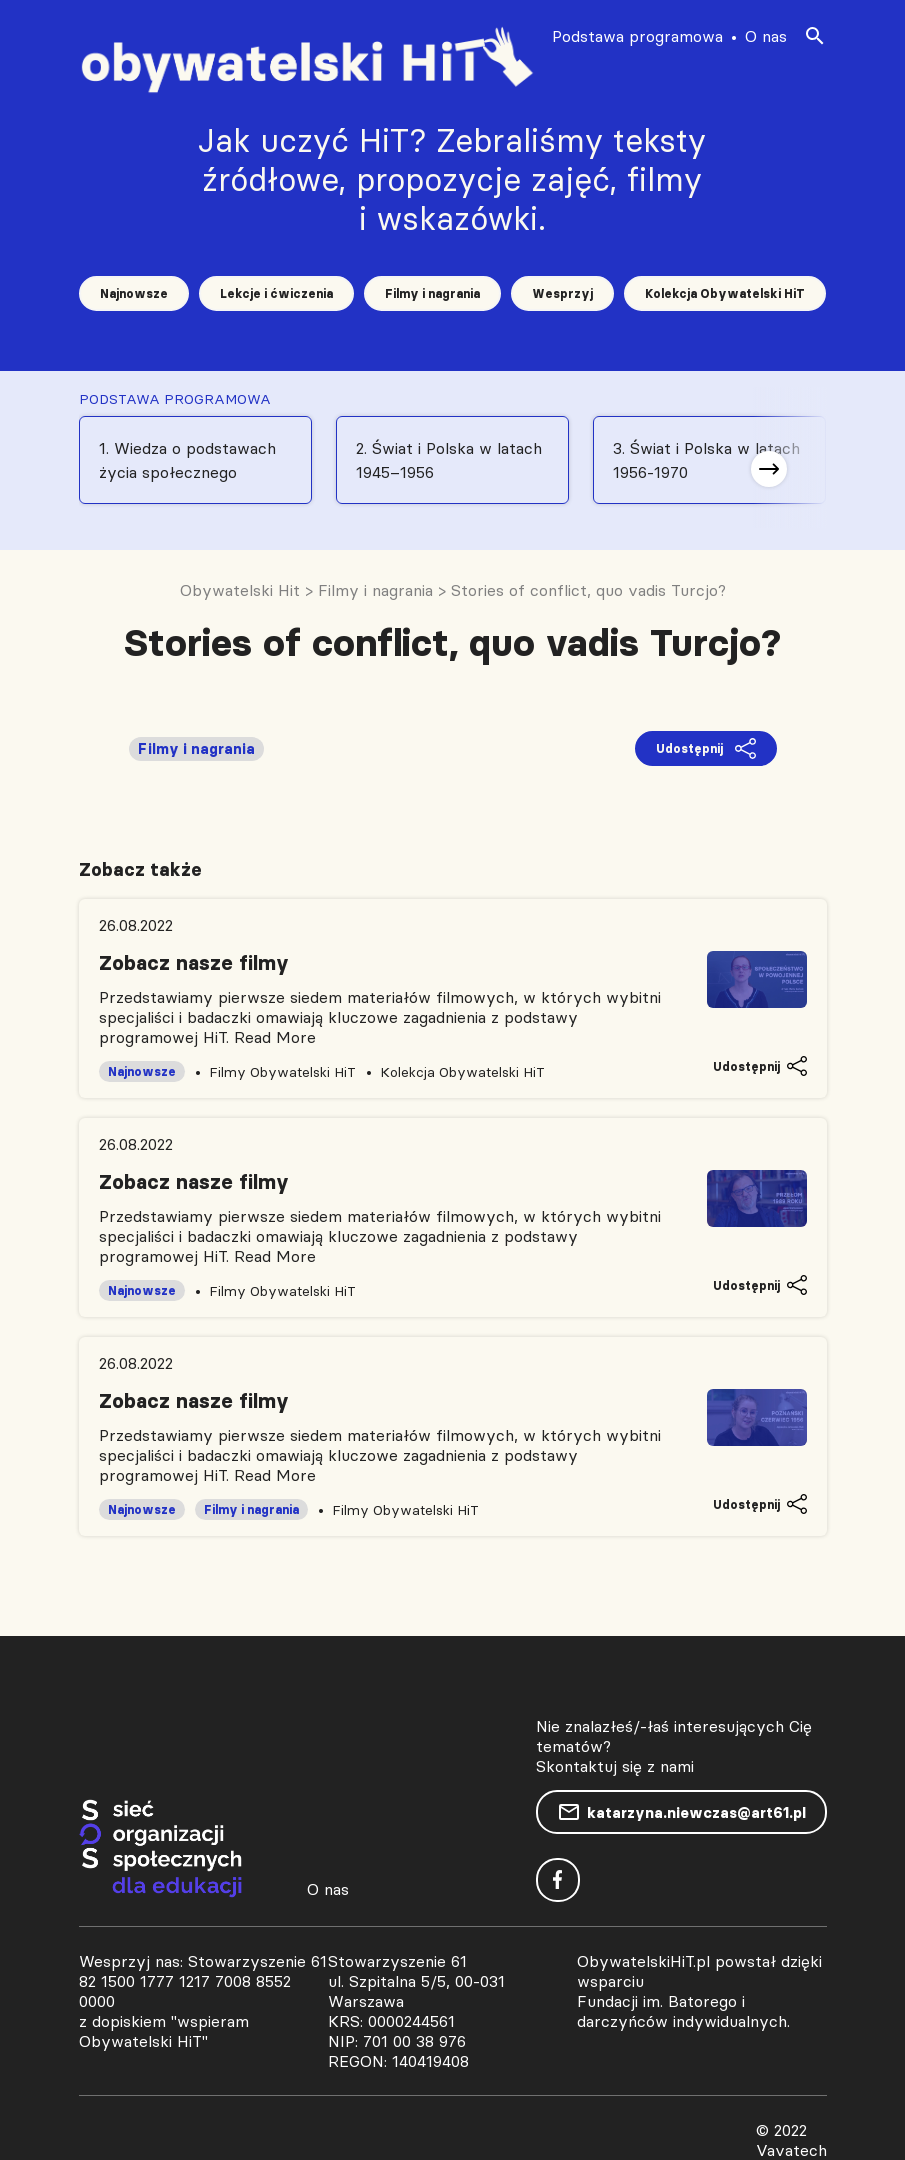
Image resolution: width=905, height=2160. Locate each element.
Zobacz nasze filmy (194, 963)
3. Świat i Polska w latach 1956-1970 (706, 460)
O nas (766, 36)
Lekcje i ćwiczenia (276, 293)
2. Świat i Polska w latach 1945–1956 (449, 460)
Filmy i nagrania (432, 293)
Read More (275, 1037)
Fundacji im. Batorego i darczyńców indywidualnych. (683, 2011)
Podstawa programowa (637, 36)
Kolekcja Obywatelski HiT (725, 293)
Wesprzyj (562, 293)
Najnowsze (134, 293)
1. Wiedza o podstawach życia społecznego (187, 460)
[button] (769, 469)
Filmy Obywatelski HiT (282, 1072)
